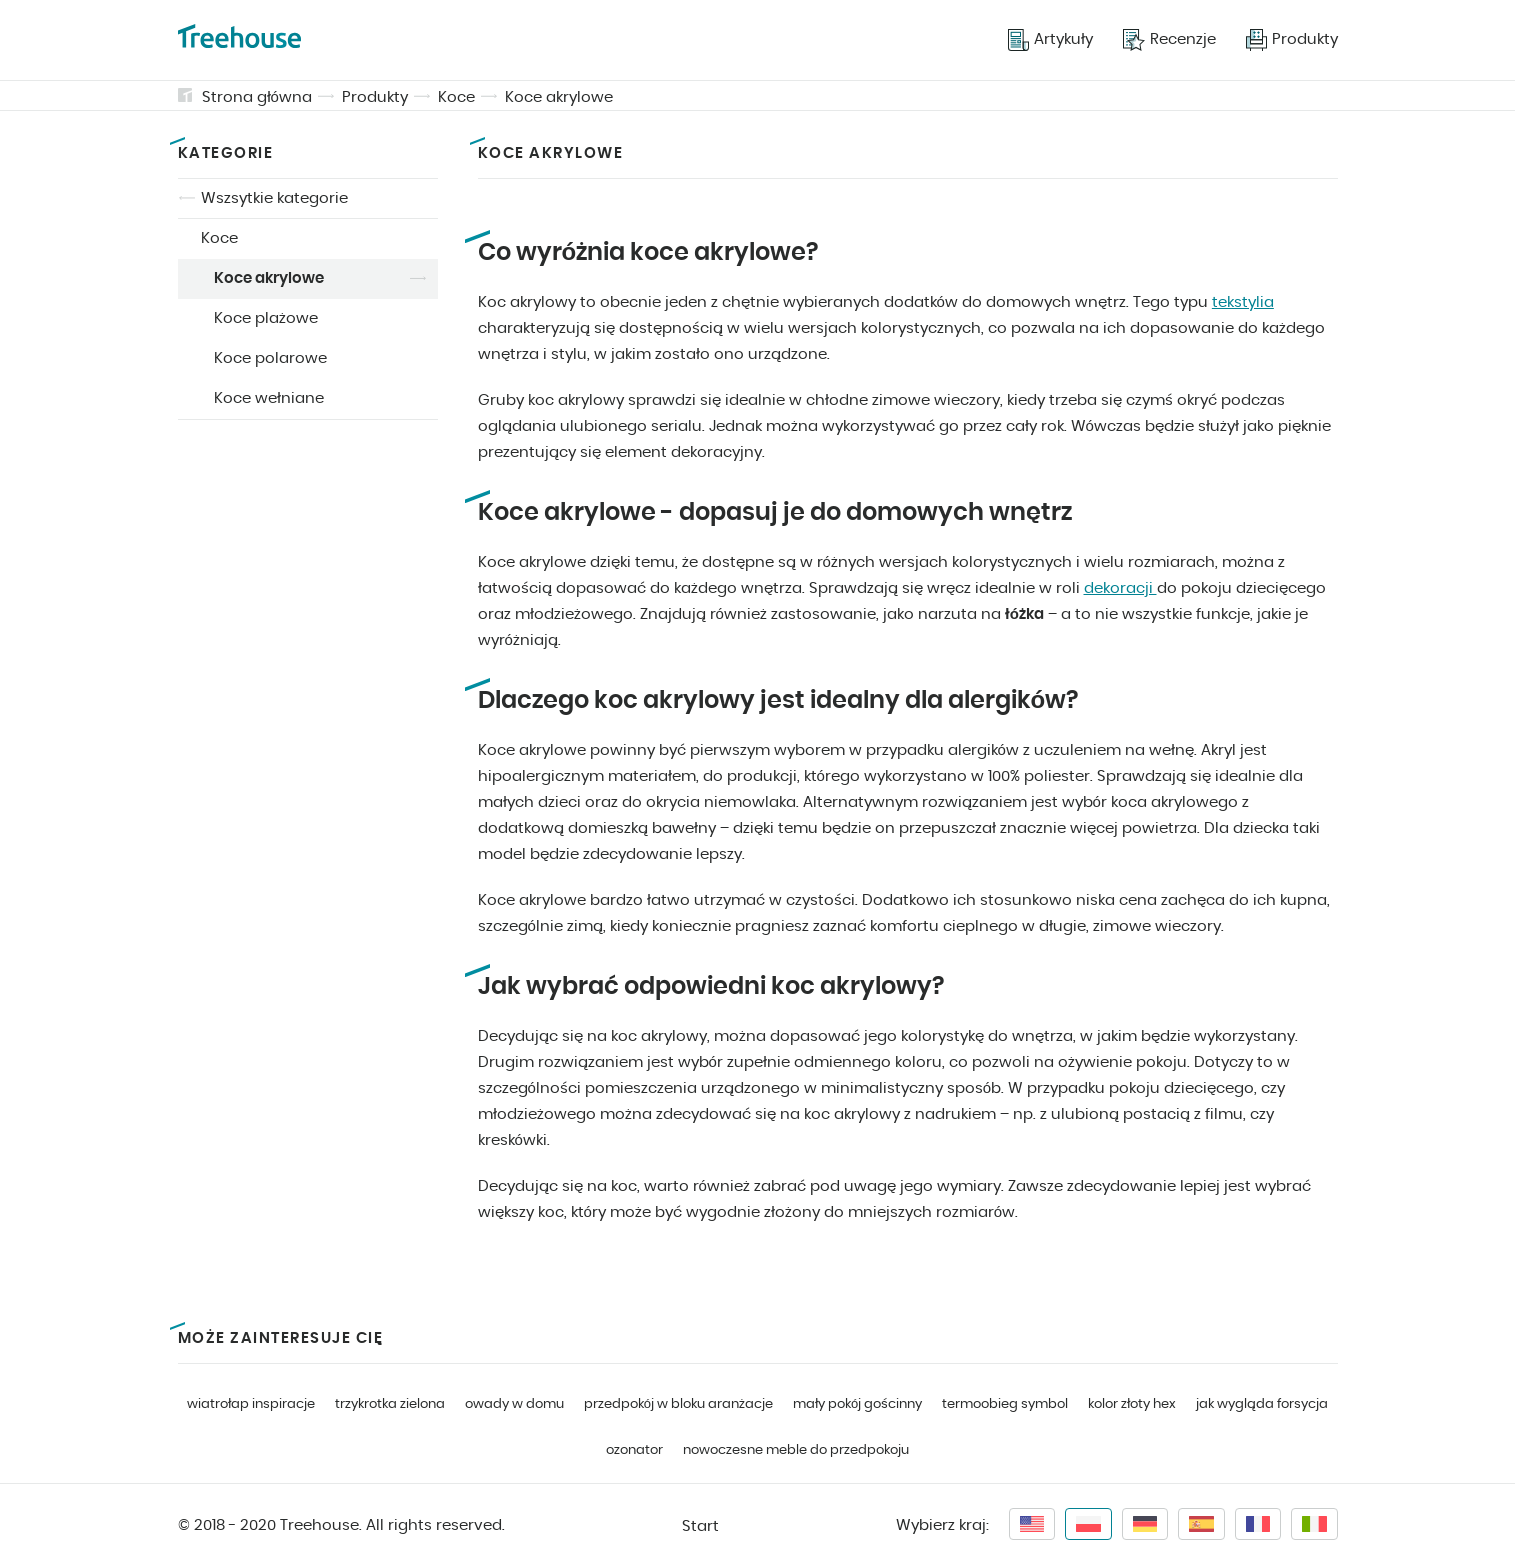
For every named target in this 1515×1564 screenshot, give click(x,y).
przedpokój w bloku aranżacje (678, 1404)
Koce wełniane (269, 398)
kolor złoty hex (1132, 1404)
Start (700, 1526)
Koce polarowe (270, 358)
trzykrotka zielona (390, 1404)
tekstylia (1243, 302)
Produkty (375, 97)
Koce (456, 97)
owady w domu (514, 1404)
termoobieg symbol (1005, 1404)
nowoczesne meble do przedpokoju (796, 1450)
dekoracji (1120, 588)
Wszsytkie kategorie (274, 198)
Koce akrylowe (559, 97)
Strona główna (257, 97)
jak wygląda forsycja (1262, 1404)
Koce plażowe (266, 318)
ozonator (634, 1450)
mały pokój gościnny (857, 1404)
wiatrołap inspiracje (251, 1404)
